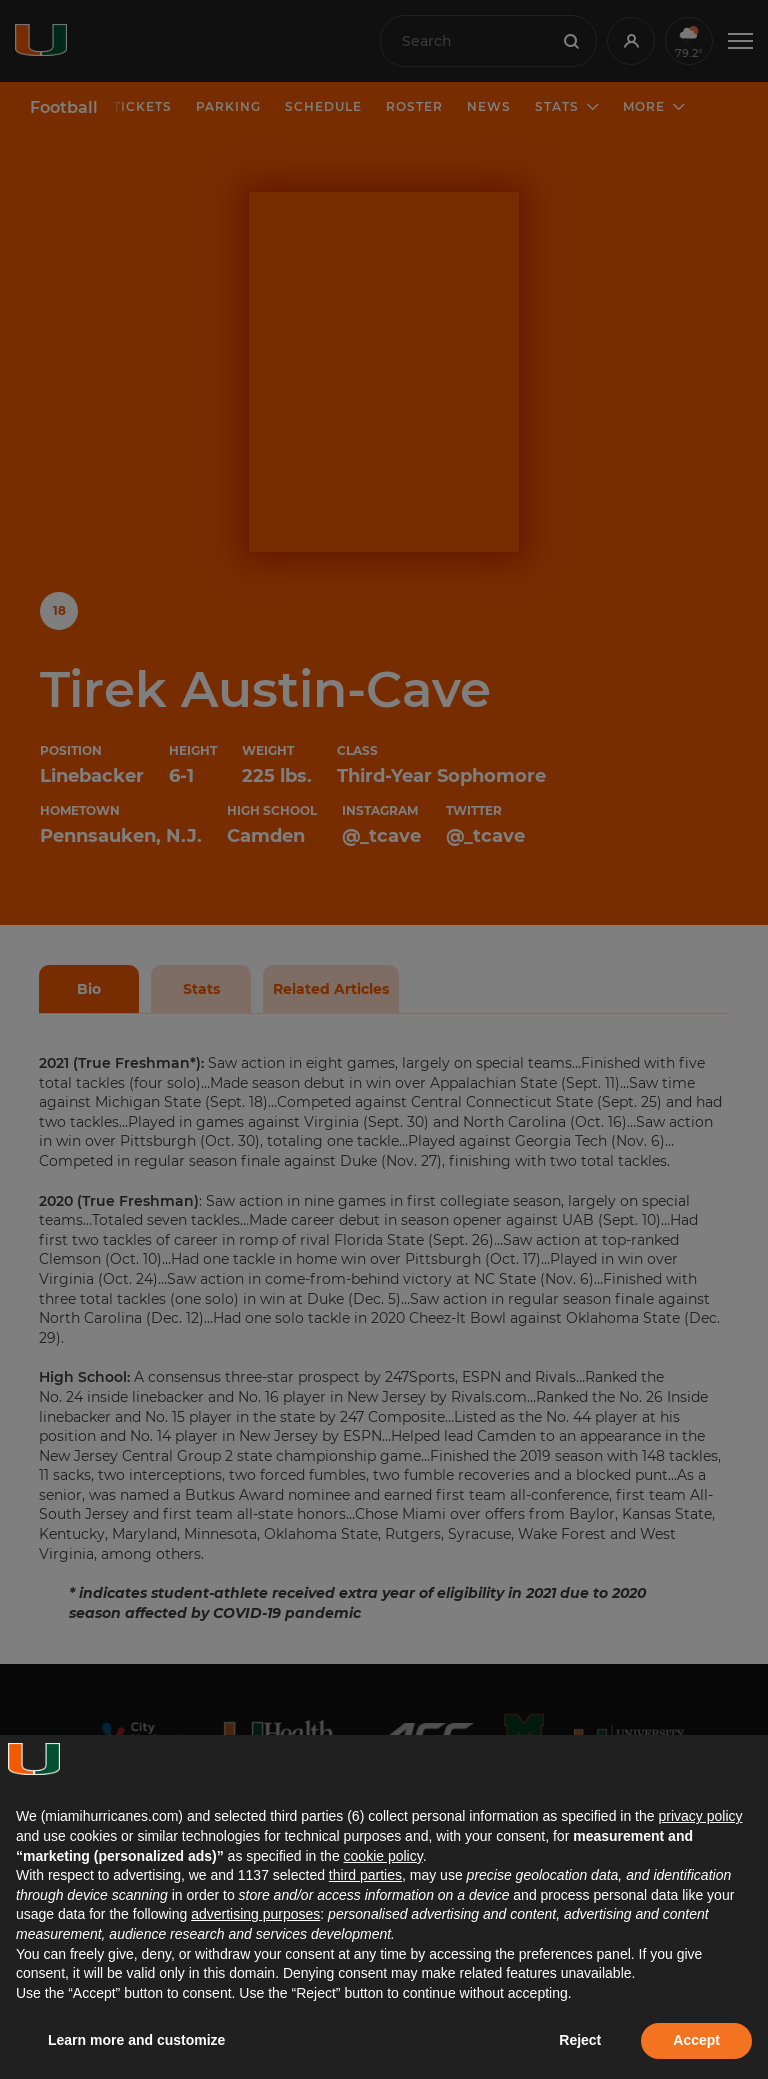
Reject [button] (580, 2040)
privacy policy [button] (700, 1816)
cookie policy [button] (383, 1856)
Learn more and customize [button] (136, 2040)
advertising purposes (255, 1914)
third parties (365, 1875)
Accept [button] (696, 2040)
